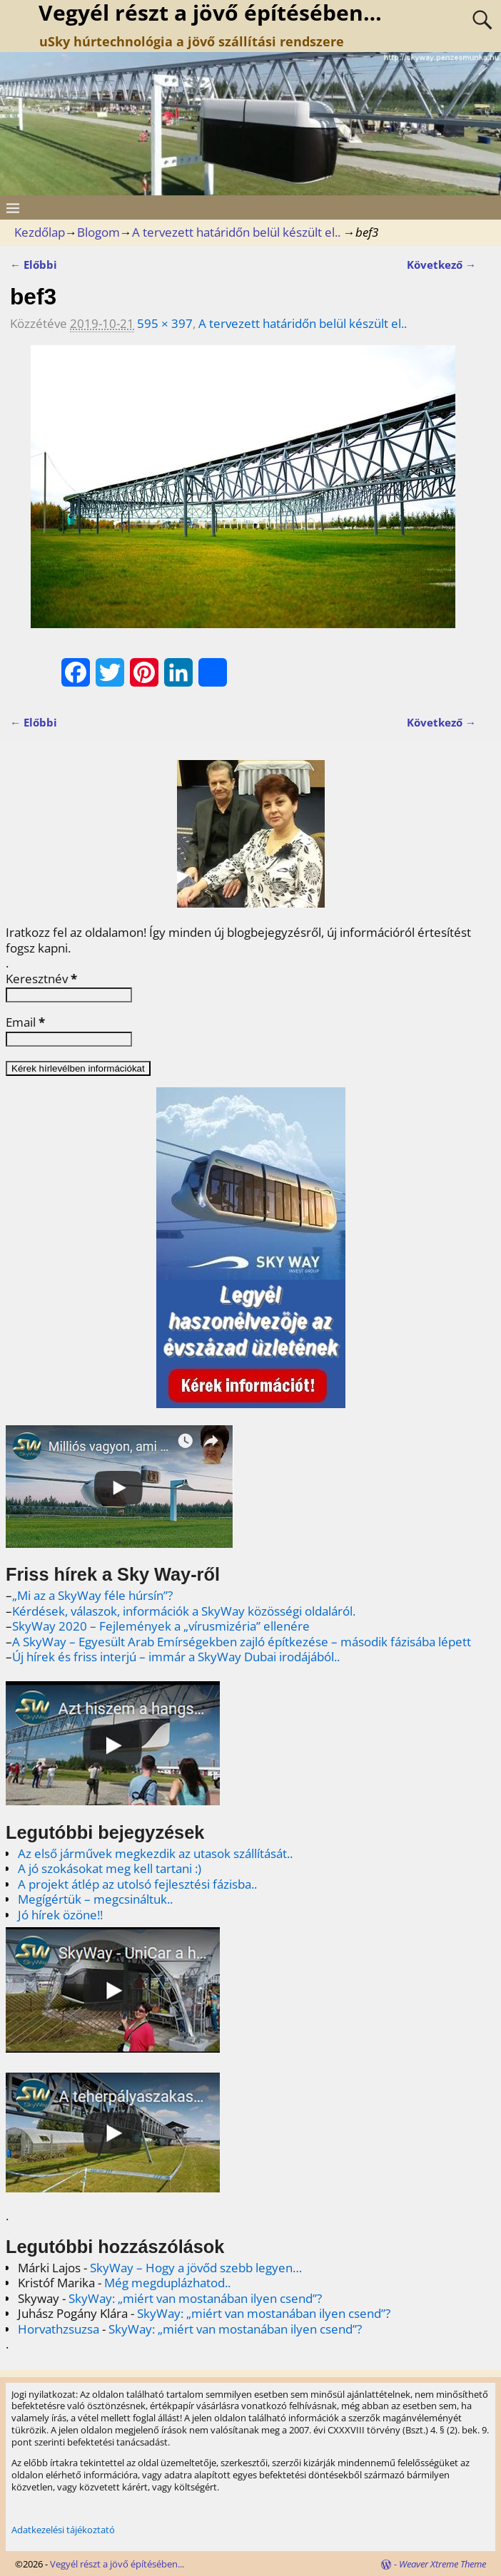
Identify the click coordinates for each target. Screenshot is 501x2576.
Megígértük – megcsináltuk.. (95, 1899)
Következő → (441, 264)
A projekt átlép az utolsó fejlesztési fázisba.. (137, 1884)
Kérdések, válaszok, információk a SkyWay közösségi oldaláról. (183, 1611)
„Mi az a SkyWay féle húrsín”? (92, 1595)
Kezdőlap (39, 232)
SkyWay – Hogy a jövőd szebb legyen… (196, 2267)
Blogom (98, 232)
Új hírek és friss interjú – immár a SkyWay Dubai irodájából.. (176, 1656)
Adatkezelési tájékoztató (63, 2529)
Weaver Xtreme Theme (442, 2563)
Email (25, 1022)
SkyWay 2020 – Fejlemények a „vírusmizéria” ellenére (161, 1626)
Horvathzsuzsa (58, 2329)
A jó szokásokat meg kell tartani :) (109, 1868)
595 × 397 (165, 323)
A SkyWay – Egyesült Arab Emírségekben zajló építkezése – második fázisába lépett (241, 1641)
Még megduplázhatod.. (167, 2282)
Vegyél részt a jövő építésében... (117, 2563)
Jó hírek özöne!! (60, 1915)
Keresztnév (41, 979)
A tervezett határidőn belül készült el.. (236, 232)
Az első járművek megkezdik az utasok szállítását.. (155, 1853)
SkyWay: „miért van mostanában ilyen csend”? (195, 2298)
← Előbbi (33, 264)
